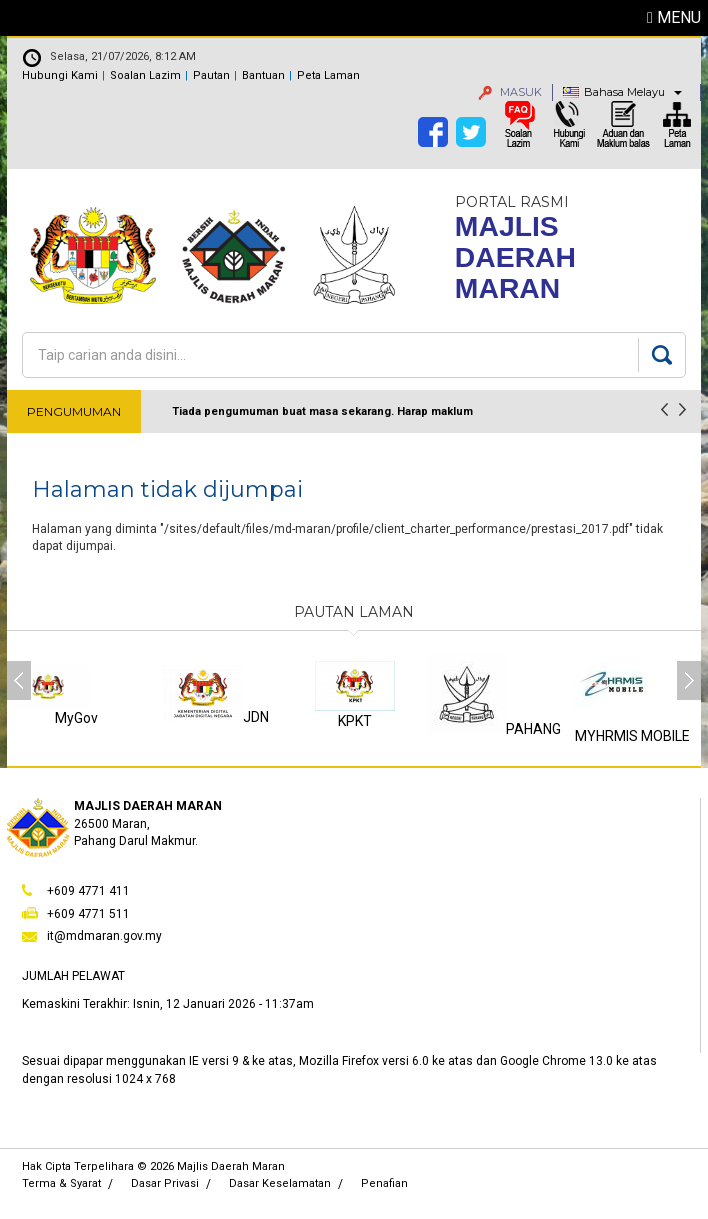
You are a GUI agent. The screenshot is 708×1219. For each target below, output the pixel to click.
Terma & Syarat (61, 1183)
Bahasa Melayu (624, 92)
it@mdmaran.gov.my (104, 936)
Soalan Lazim (145, 75)
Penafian (384, 1183)
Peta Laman (328, 75)
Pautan (211, 75)
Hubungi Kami (60, 75)
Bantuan (263, 75)
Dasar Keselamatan (280, 1183)
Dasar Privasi (165, 1183)
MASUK (510, 92)
